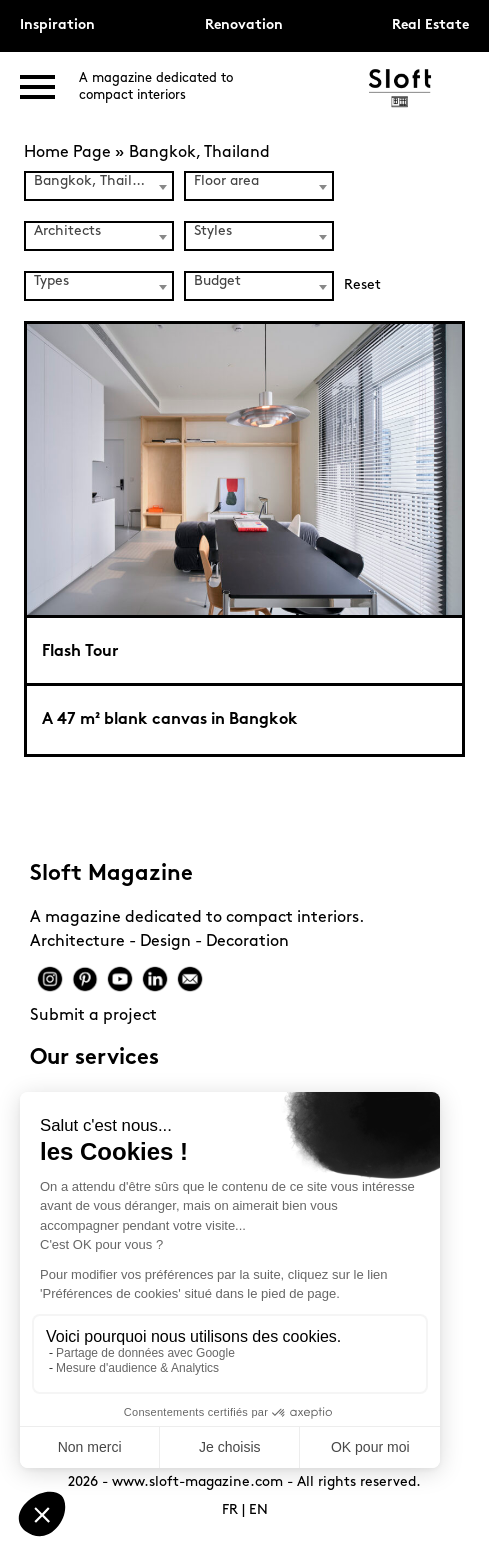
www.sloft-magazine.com (197, 1482)
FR (230, 1510)
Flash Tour (80, 652)
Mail (190, 979)
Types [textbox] (51, 281)
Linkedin (155, 979)
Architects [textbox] (67, 231)
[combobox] (99, 186)
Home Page (67, 153)
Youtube (120, 979)
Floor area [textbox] (226, 181)
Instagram (50, 979)
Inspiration (57, 25)
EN (258, 1510)
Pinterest (85, 979)
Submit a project (93, 1016)
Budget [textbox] (217, 281)
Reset (362, 285)
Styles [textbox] (213, 231)
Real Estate (430, 25)
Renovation (244, 25)
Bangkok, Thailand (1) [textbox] (103, 181)
